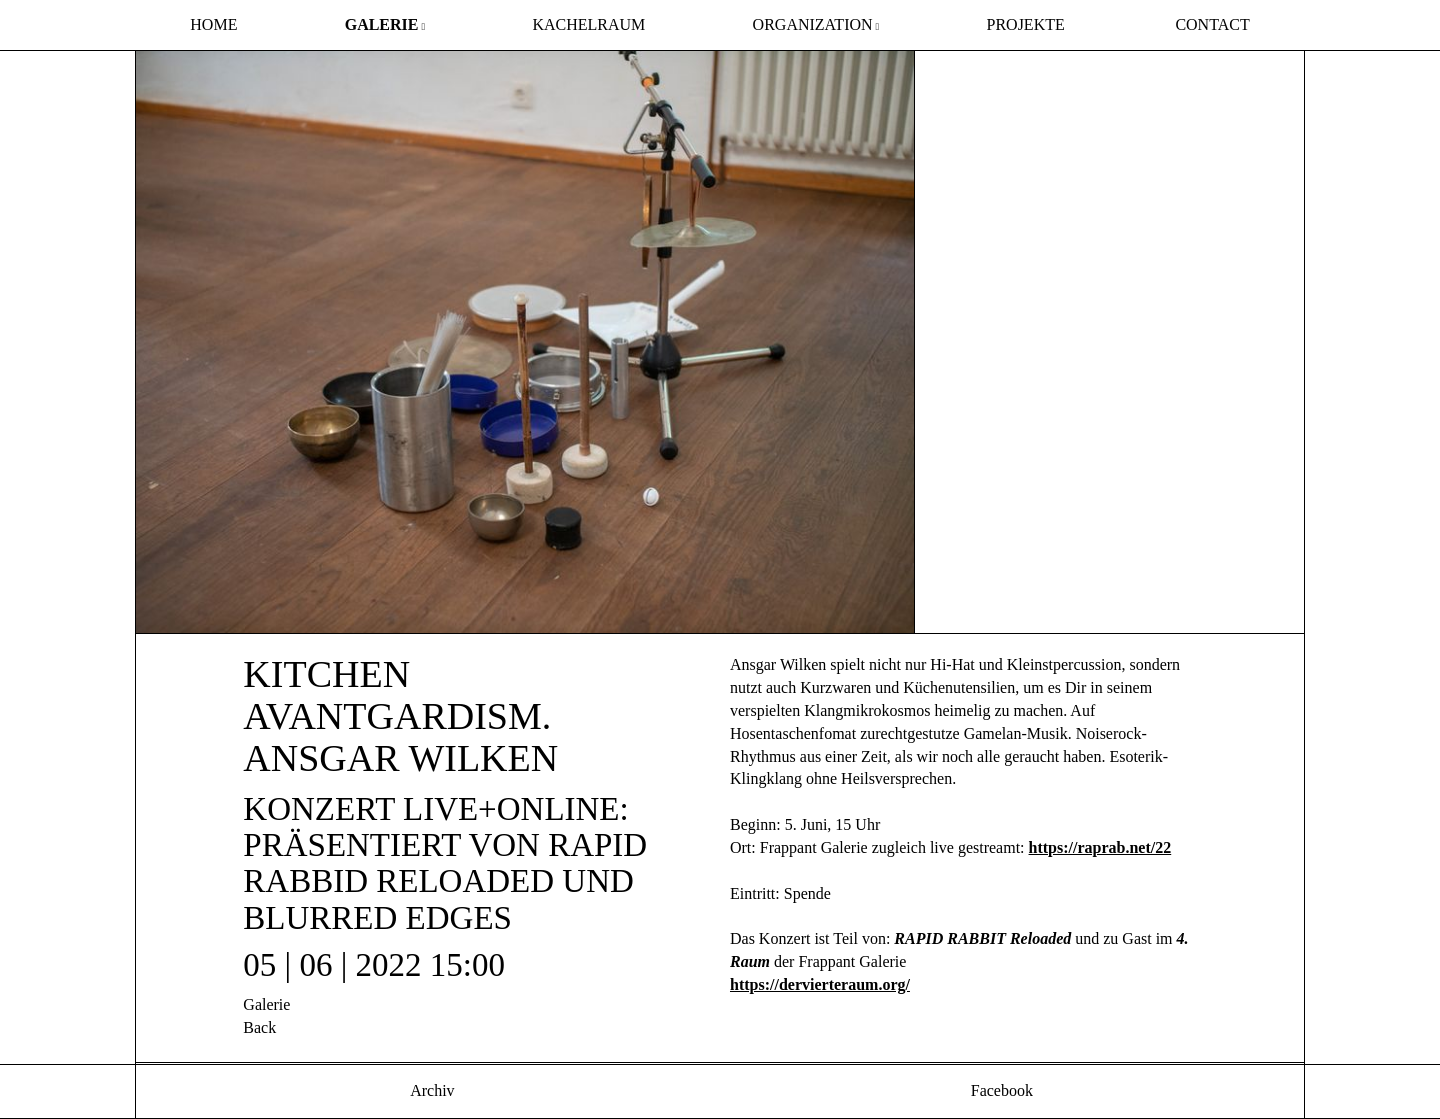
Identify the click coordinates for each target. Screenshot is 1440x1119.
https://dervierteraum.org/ (820, 984)
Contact (1212, 24)
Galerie (382, 24)
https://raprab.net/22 (1100, 847)
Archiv (431, 1090)
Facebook (1000, 1090)
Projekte (1026, 24)
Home (213, 24)
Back (259, 1027)
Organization (813, 24)
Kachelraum (588, 24)
